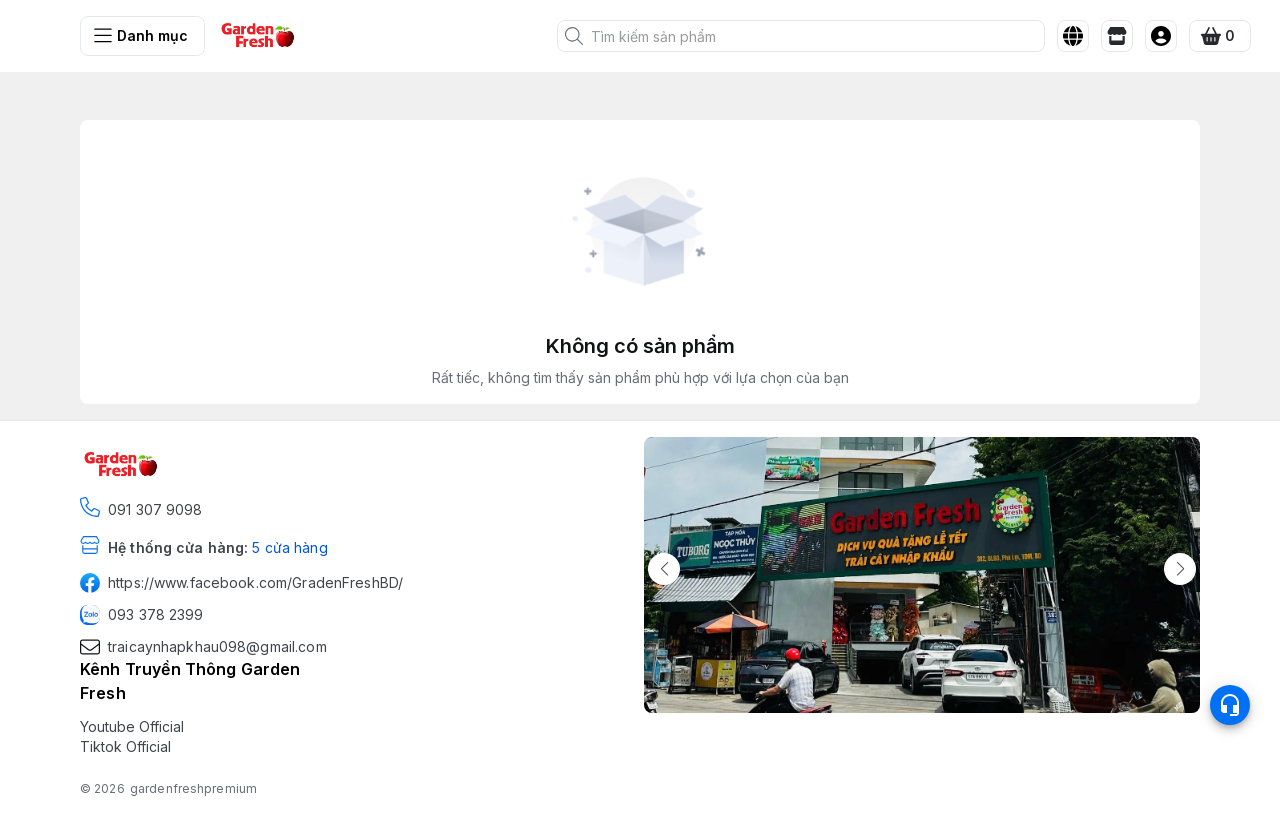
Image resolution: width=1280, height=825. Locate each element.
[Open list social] (1230, 705)
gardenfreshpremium (193, 788)
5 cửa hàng (289, 547)
